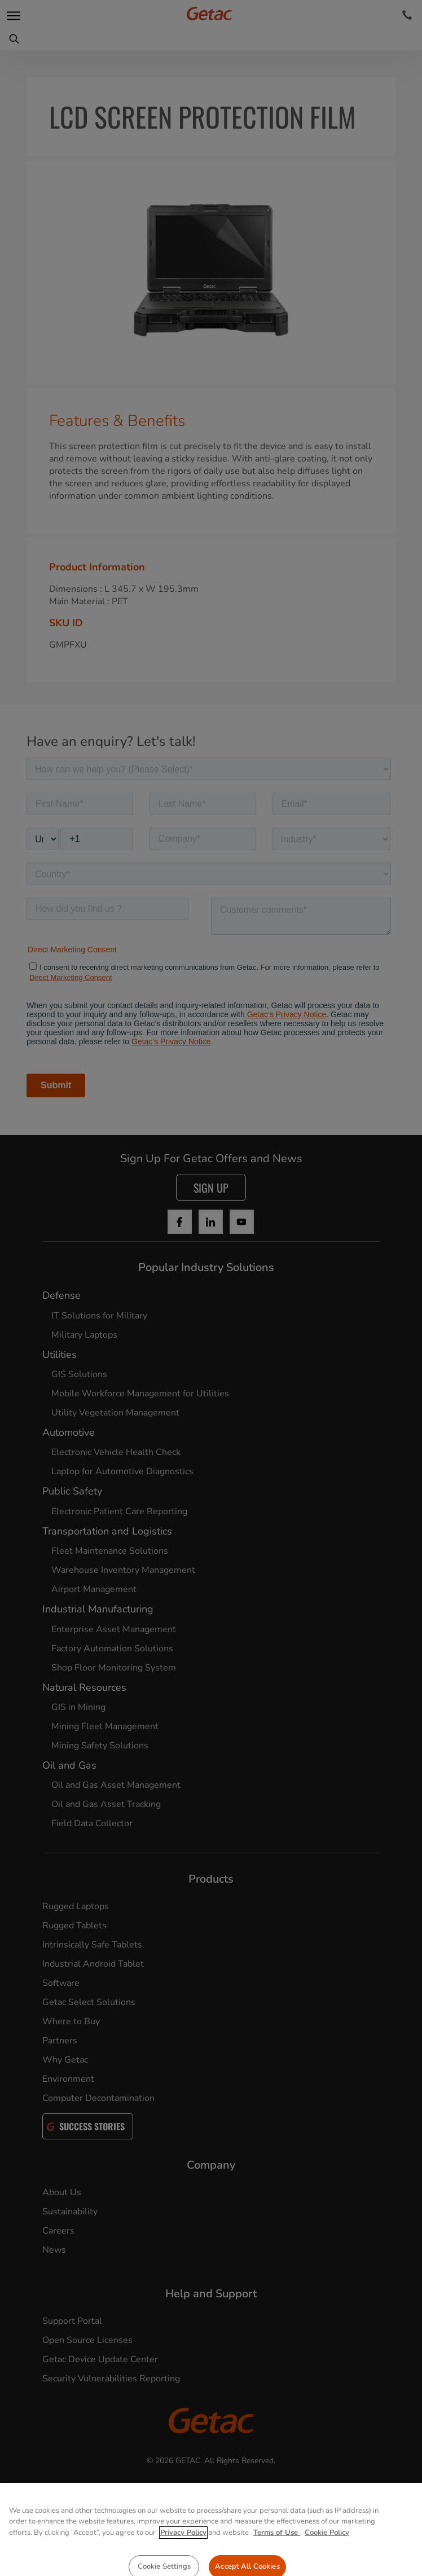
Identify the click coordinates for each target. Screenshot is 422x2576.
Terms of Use (276, 2569)
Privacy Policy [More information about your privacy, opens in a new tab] (183, 2569)
